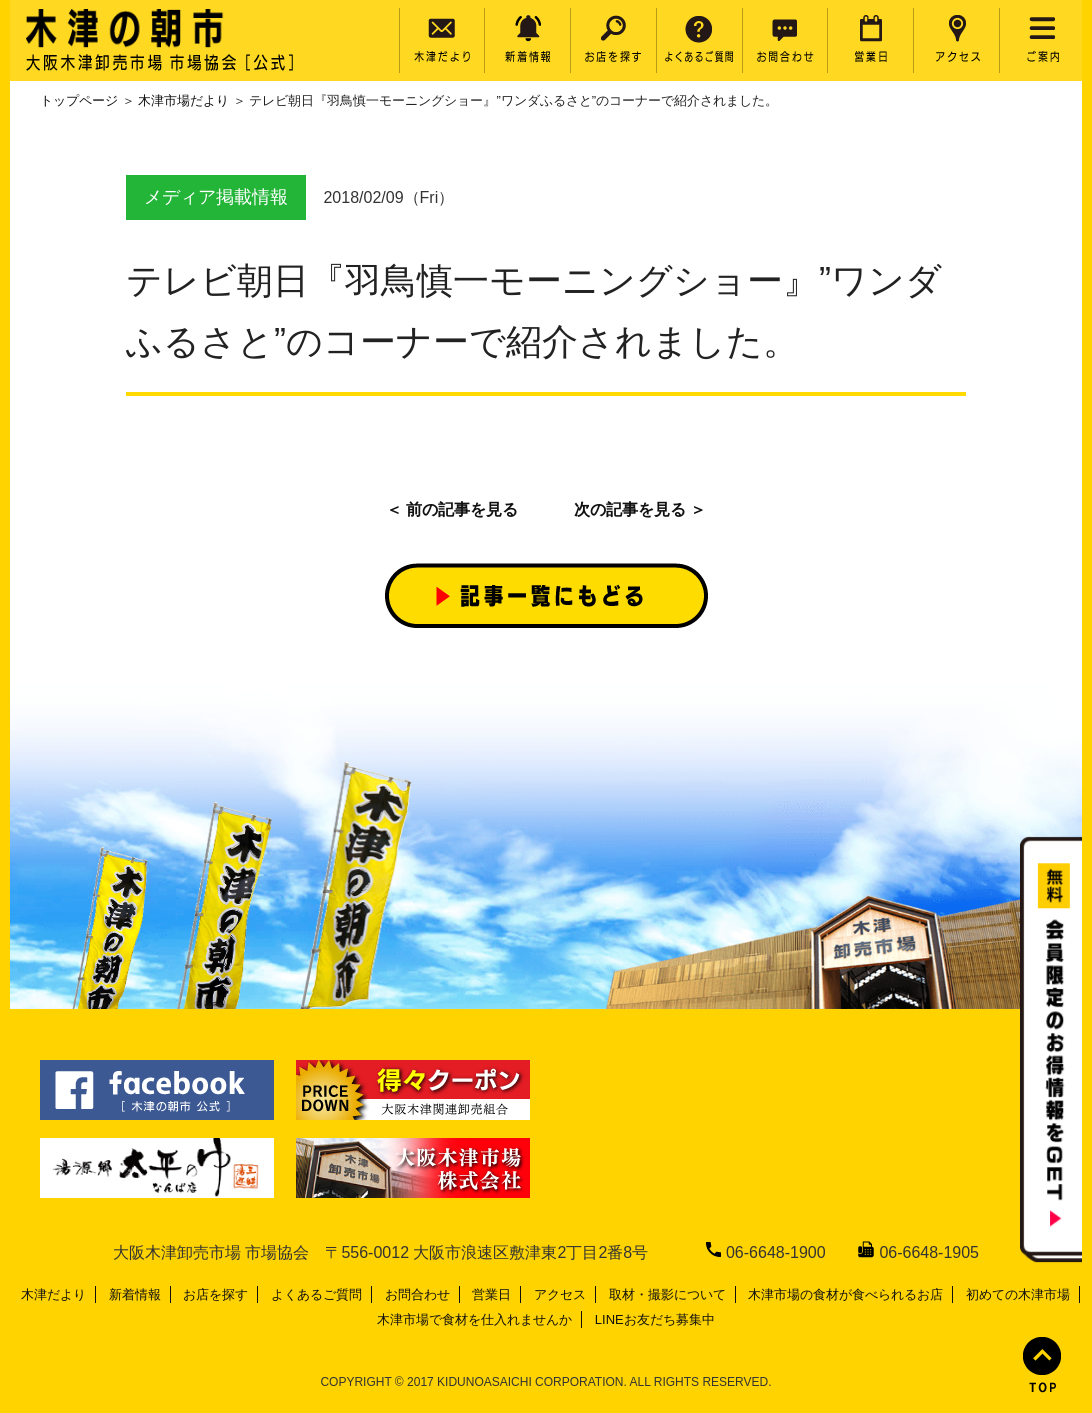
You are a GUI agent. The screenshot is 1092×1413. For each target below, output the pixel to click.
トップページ (79, 100)
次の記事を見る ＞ (640, 509)
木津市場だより (183, 100)
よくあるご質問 (316, 1294)
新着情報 (135, 1294)
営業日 (491, 1294)
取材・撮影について (667, 1294)
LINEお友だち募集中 (655, 1319)
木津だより (53, 1294)
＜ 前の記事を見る (452, 509)
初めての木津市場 (1018, 1294)
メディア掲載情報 (216, 197)
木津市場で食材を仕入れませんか (474, 1319)
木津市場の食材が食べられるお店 (845, 1294)
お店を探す (215, 1294)
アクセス (560, 1294)
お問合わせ (417, 1294)
